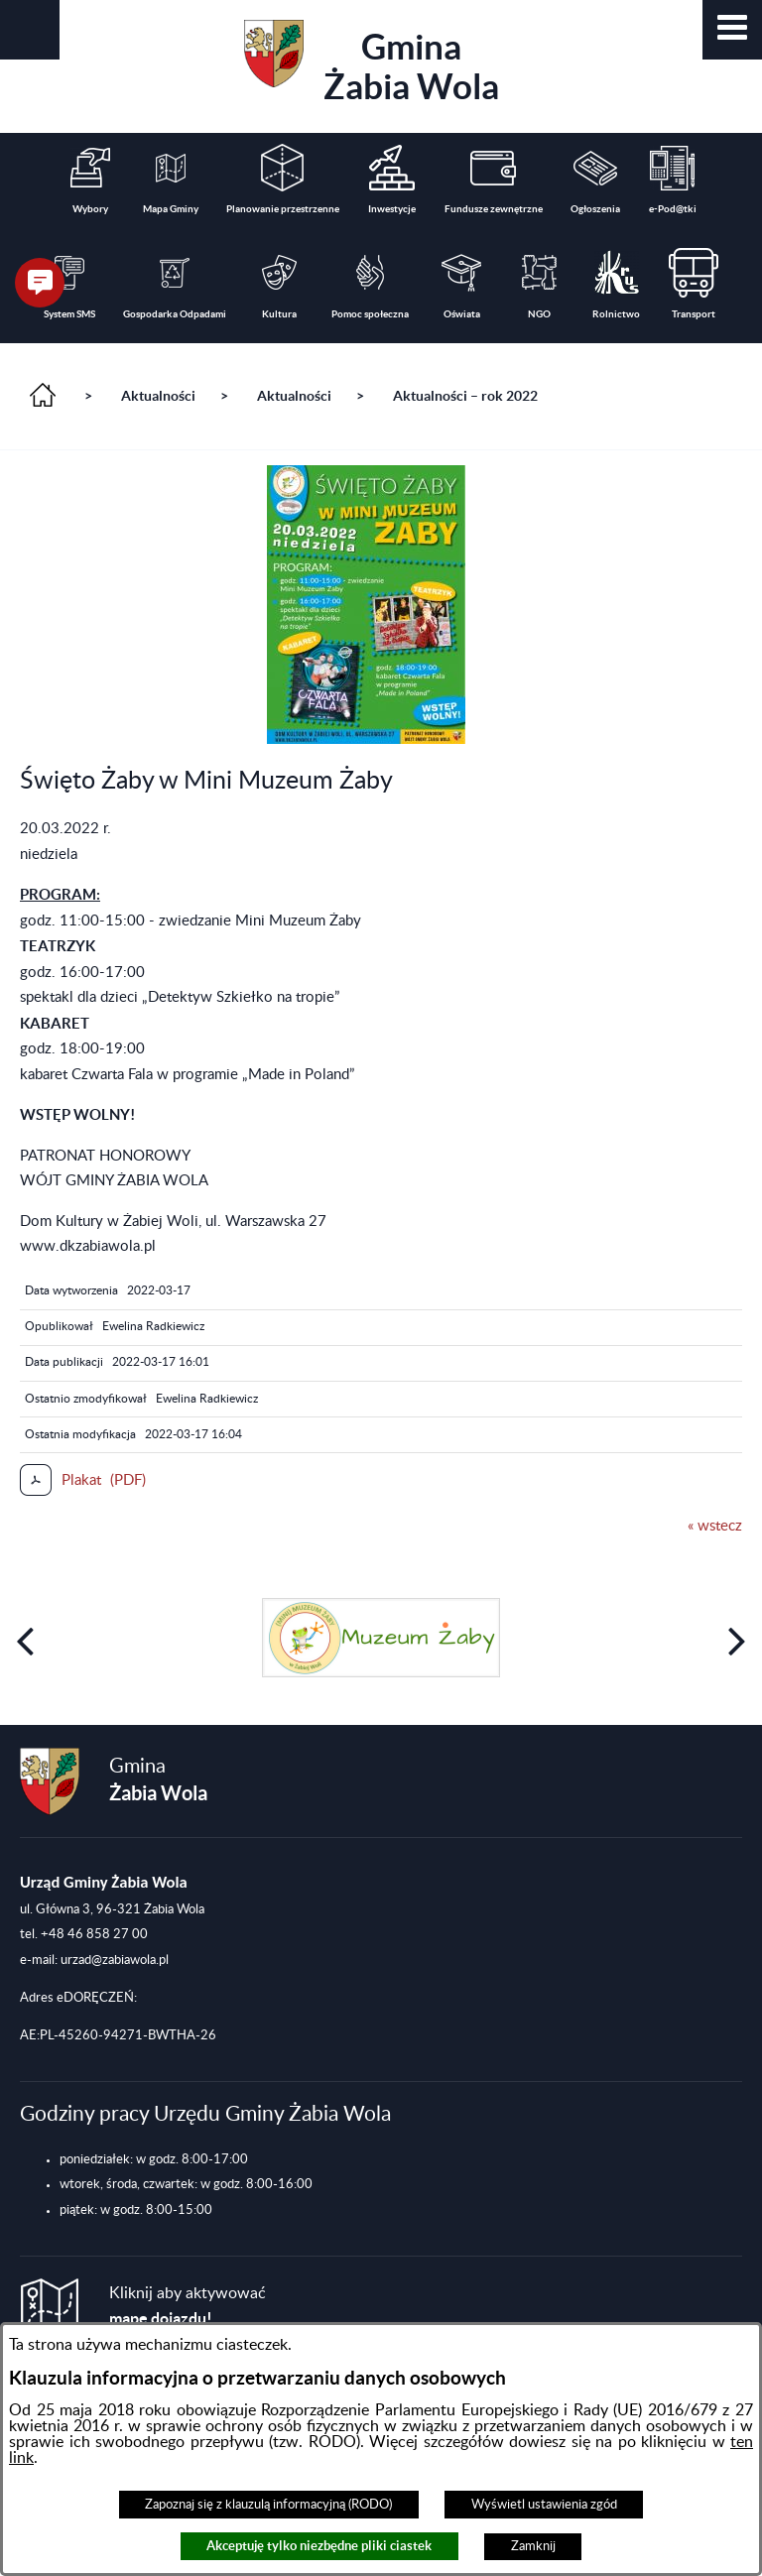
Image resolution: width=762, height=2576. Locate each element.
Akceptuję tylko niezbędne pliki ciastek (319, 2545)
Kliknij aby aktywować (187, 2306)
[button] (732, 30)
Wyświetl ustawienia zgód (544, 2505)
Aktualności (158, 396)
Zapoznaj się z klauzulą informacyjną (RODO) (268, 2505)
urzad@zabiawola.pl (115, 1960)
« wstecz (715, 1526)
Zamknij (533, 2546)
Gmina (371, 63)
